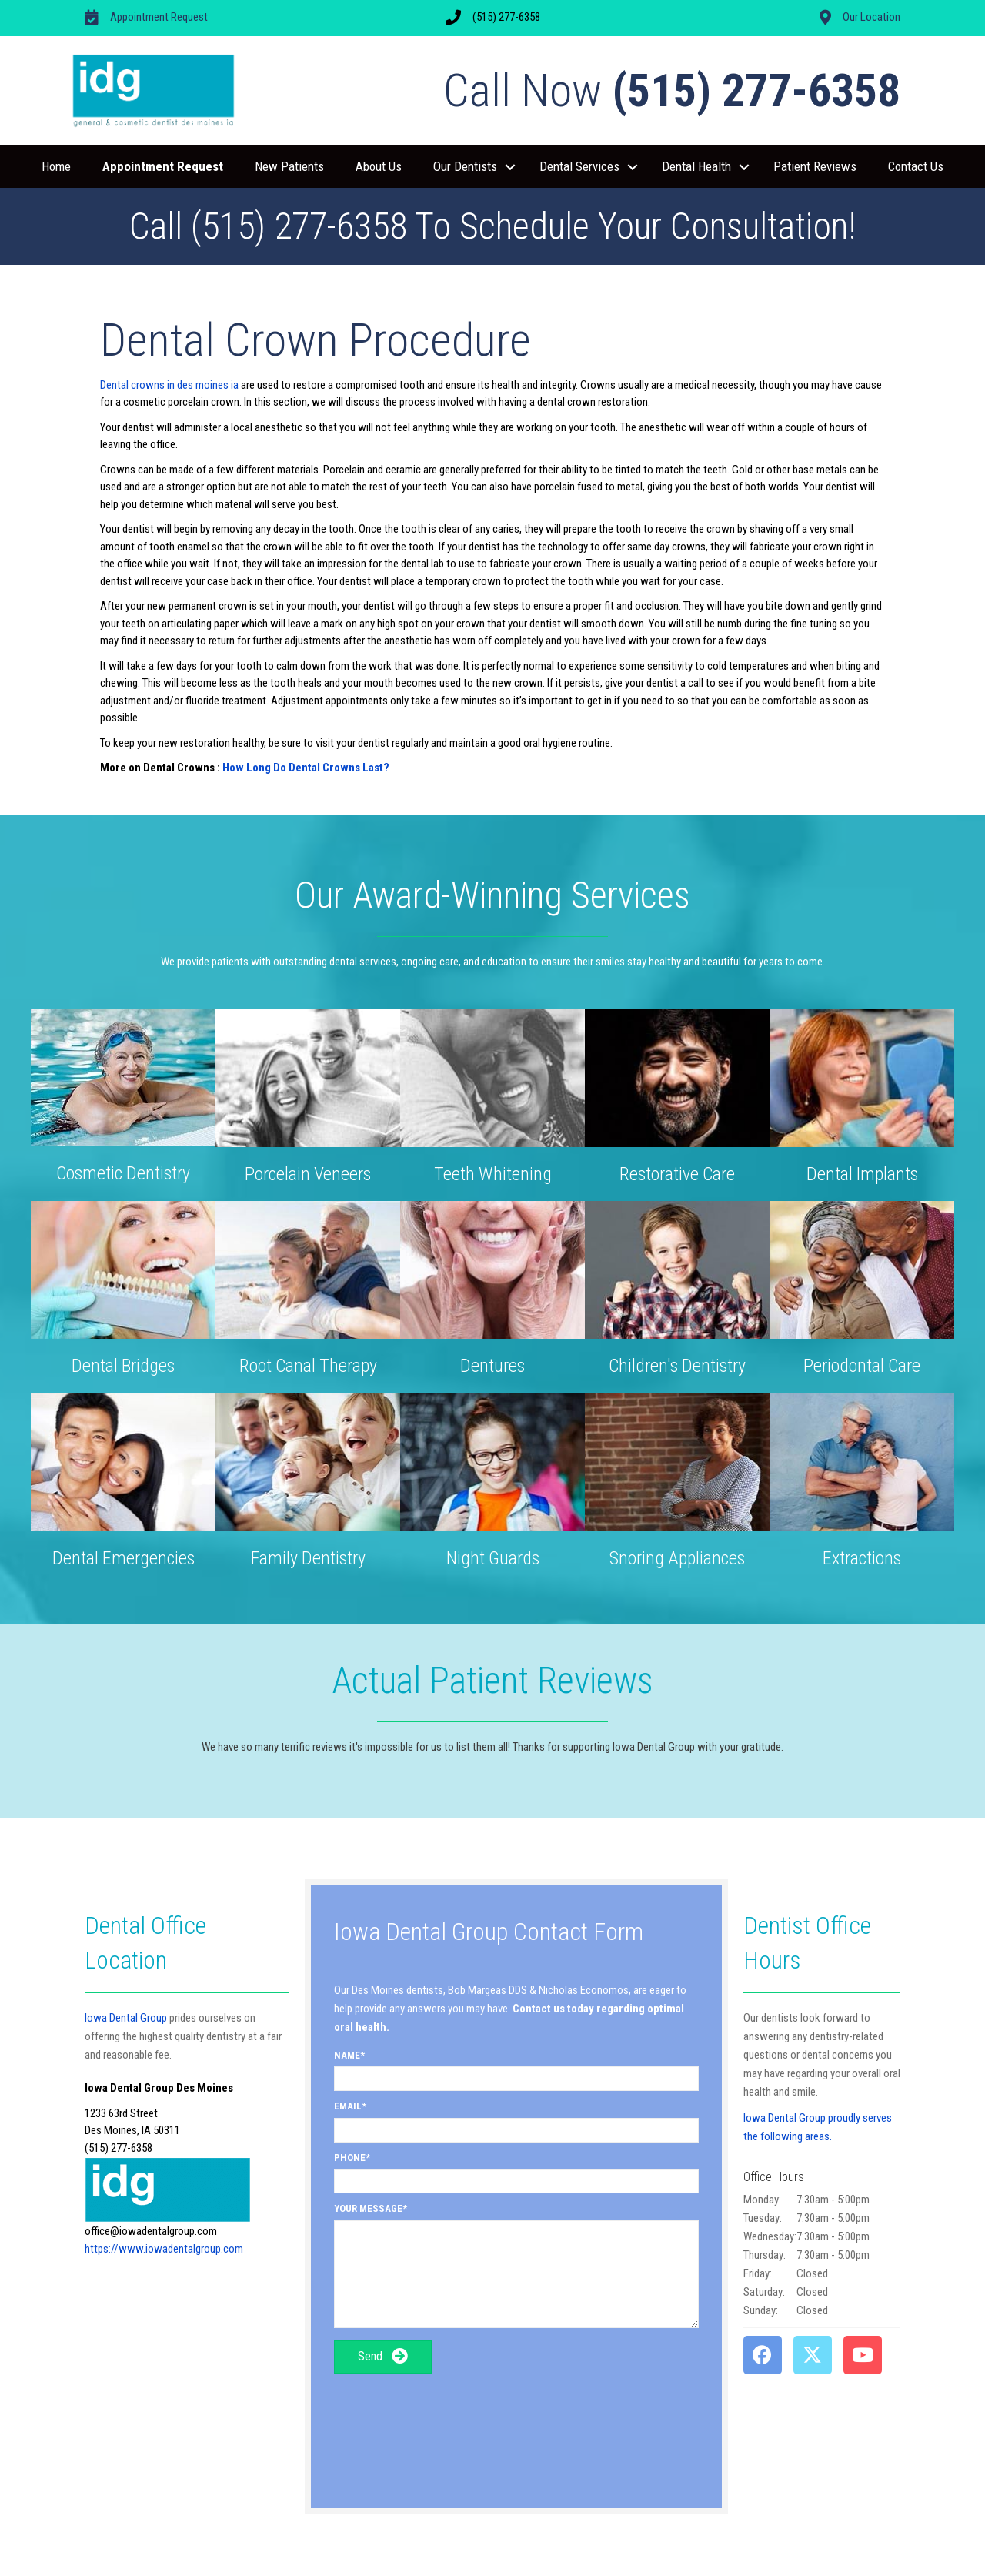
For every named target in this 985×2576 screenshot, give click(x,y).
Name (347, 2055)
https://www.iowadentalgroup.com (164, 2249)
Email (348, 2106)
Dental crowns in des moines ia (169, 385)
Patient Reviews (814, 166)
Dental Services (579, 166)
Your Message (368, 2208)
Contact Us (915, 166)
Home (56, 166)
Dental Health (696, 166)
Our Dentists (465, 166)
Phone (350, 2157)
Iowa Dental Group (126, 2018)
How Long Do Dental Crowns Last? (305, 767)
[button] (510, 167)
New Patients (289, 166)
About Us (379, 166)
